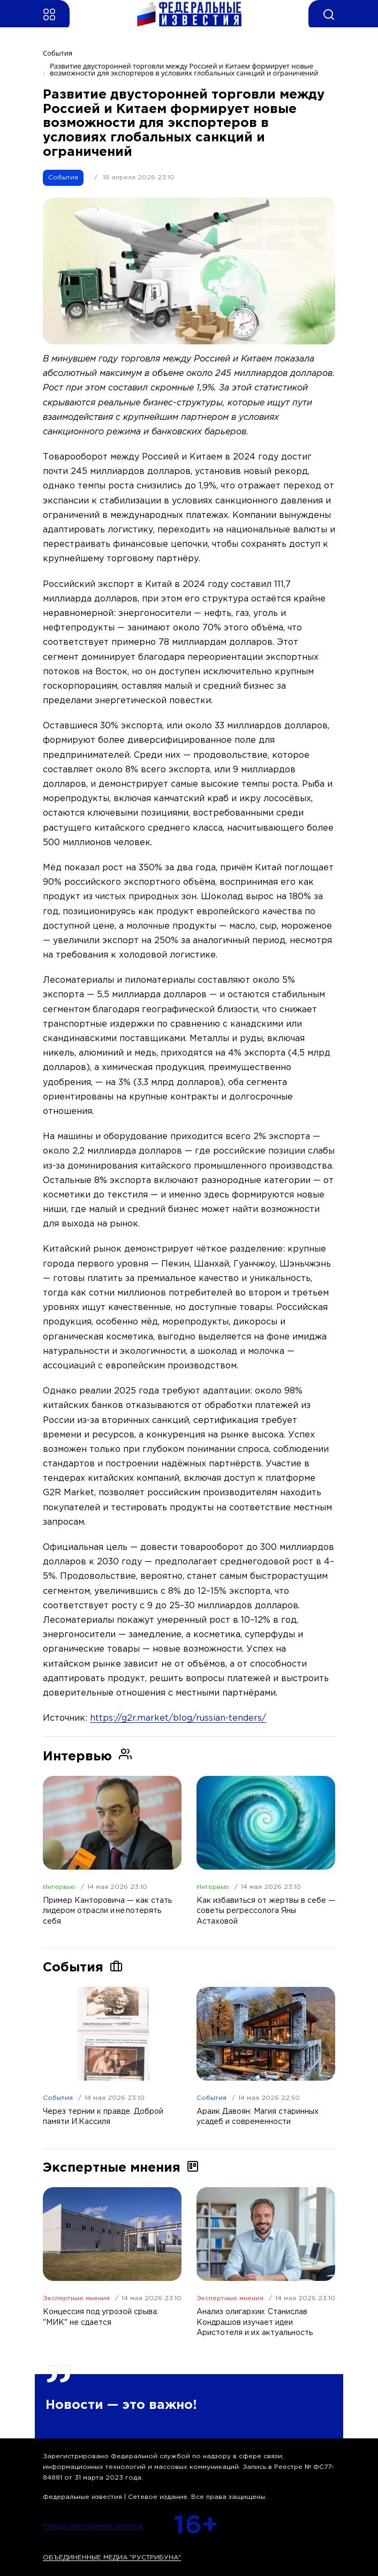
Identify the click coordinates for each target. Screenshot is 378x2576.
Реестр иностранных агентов (93, 2526)
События (63, 177)
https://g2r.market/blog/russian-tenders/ (178, 1718)
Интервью (59, 1887)
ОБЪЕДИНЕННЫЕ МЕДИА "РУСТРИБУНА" (112, 2557)
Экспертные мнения (76, 2298)
